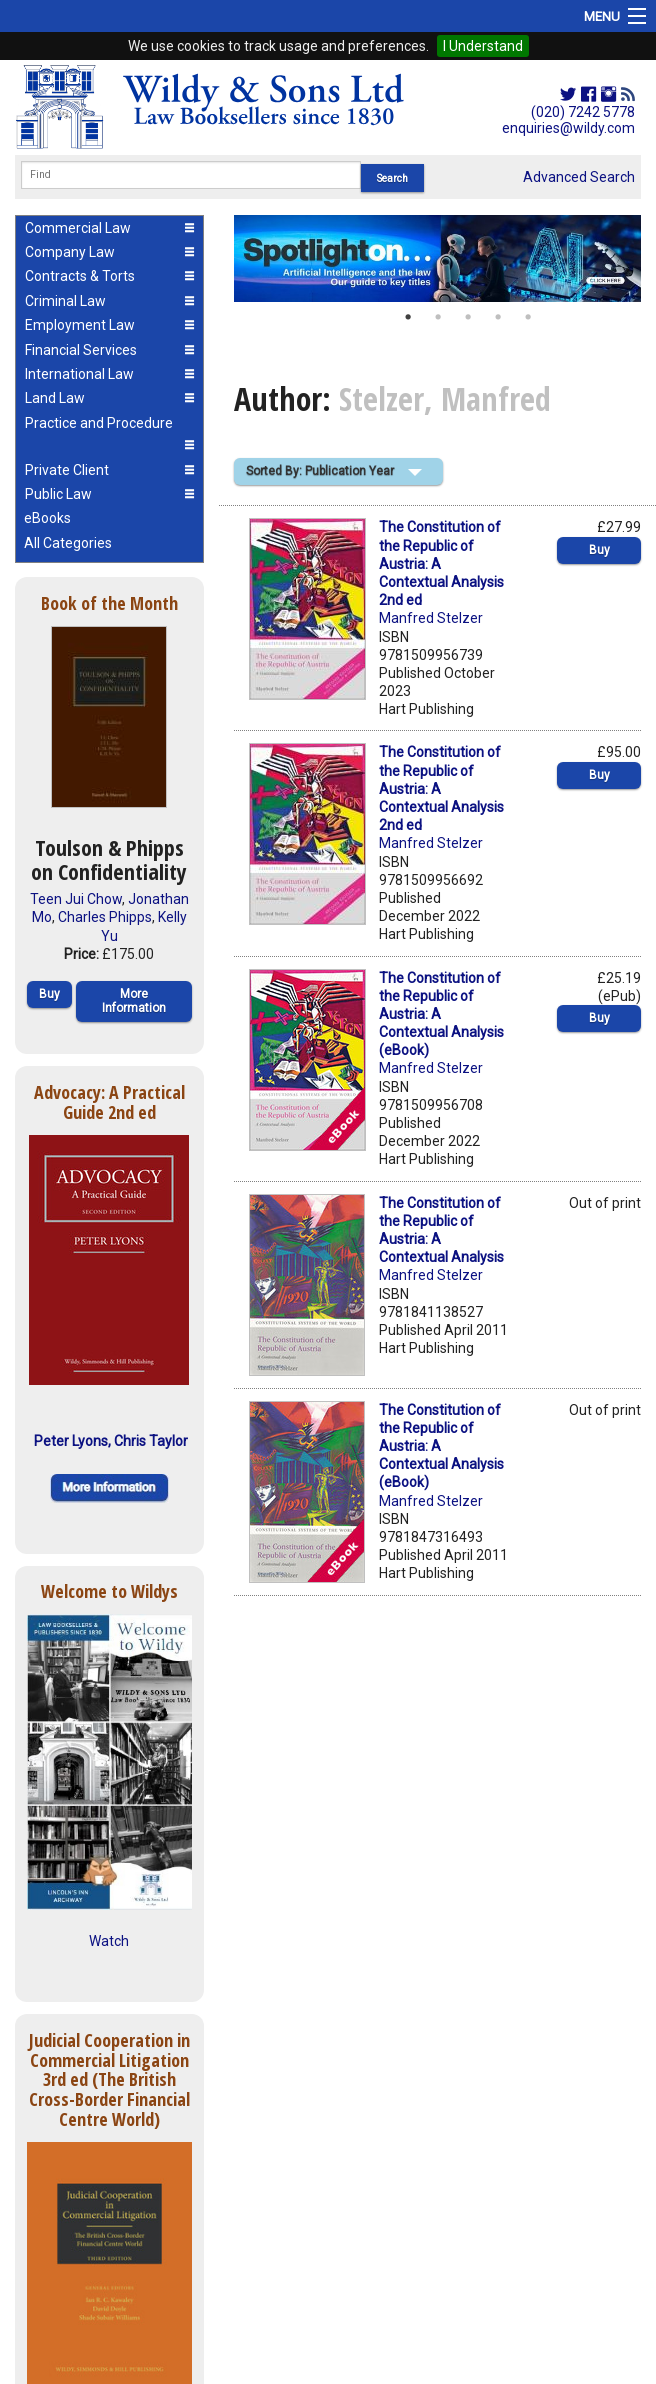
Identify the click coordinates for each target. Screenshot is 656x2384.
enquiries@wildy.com (568, 128)
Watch (109, 1941)
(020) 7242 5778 (583, 112)
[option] (437, 258)
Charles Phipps (105, 917)
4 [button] (498, 317)
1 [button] (408, 317)
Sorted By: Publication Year (320, 471)
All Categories (68, 543)
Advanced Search (579, 177)
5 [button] (528, 317)
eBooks (47, 518)
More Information (134, 1001)
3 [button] (468, 317)
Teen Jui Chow (76, 899)
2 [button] (438, 317)
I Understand (483, 46)
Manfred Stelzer (431, 618)
